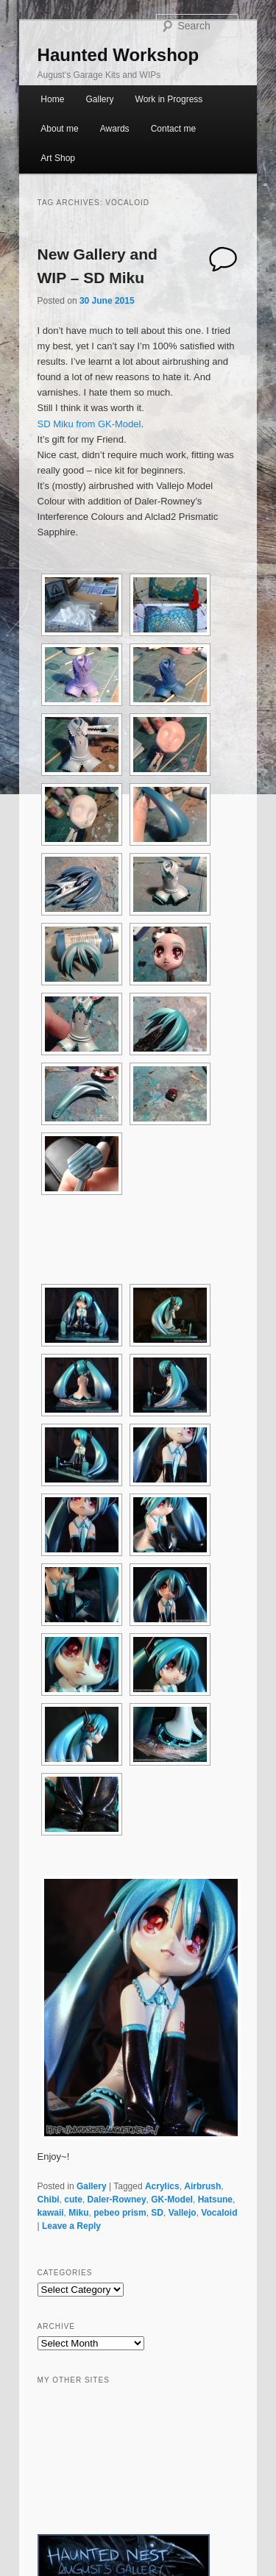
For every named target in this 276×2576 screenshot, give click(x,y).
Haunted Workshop (118, 55)
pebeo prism (119, 2213)
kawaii (51, 2213)
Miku (78, 2213)
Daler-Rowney (117, 2199)
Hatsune (215, 2199)
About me (59, 129)
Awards (115, 129)
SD (157, 2213)
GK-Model (172, 2199)
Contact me (173, 129)
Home (52, 99)
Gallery (99, 99)
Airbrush (202, 2186)
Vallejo (183, 2213)
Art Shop (57, 158)
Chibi (49, 2199)
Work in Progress (169, 99)
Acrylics (162, 2186)
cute (73, 2199)
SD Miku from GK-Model (89, 423)
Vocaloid (219, 2213)
